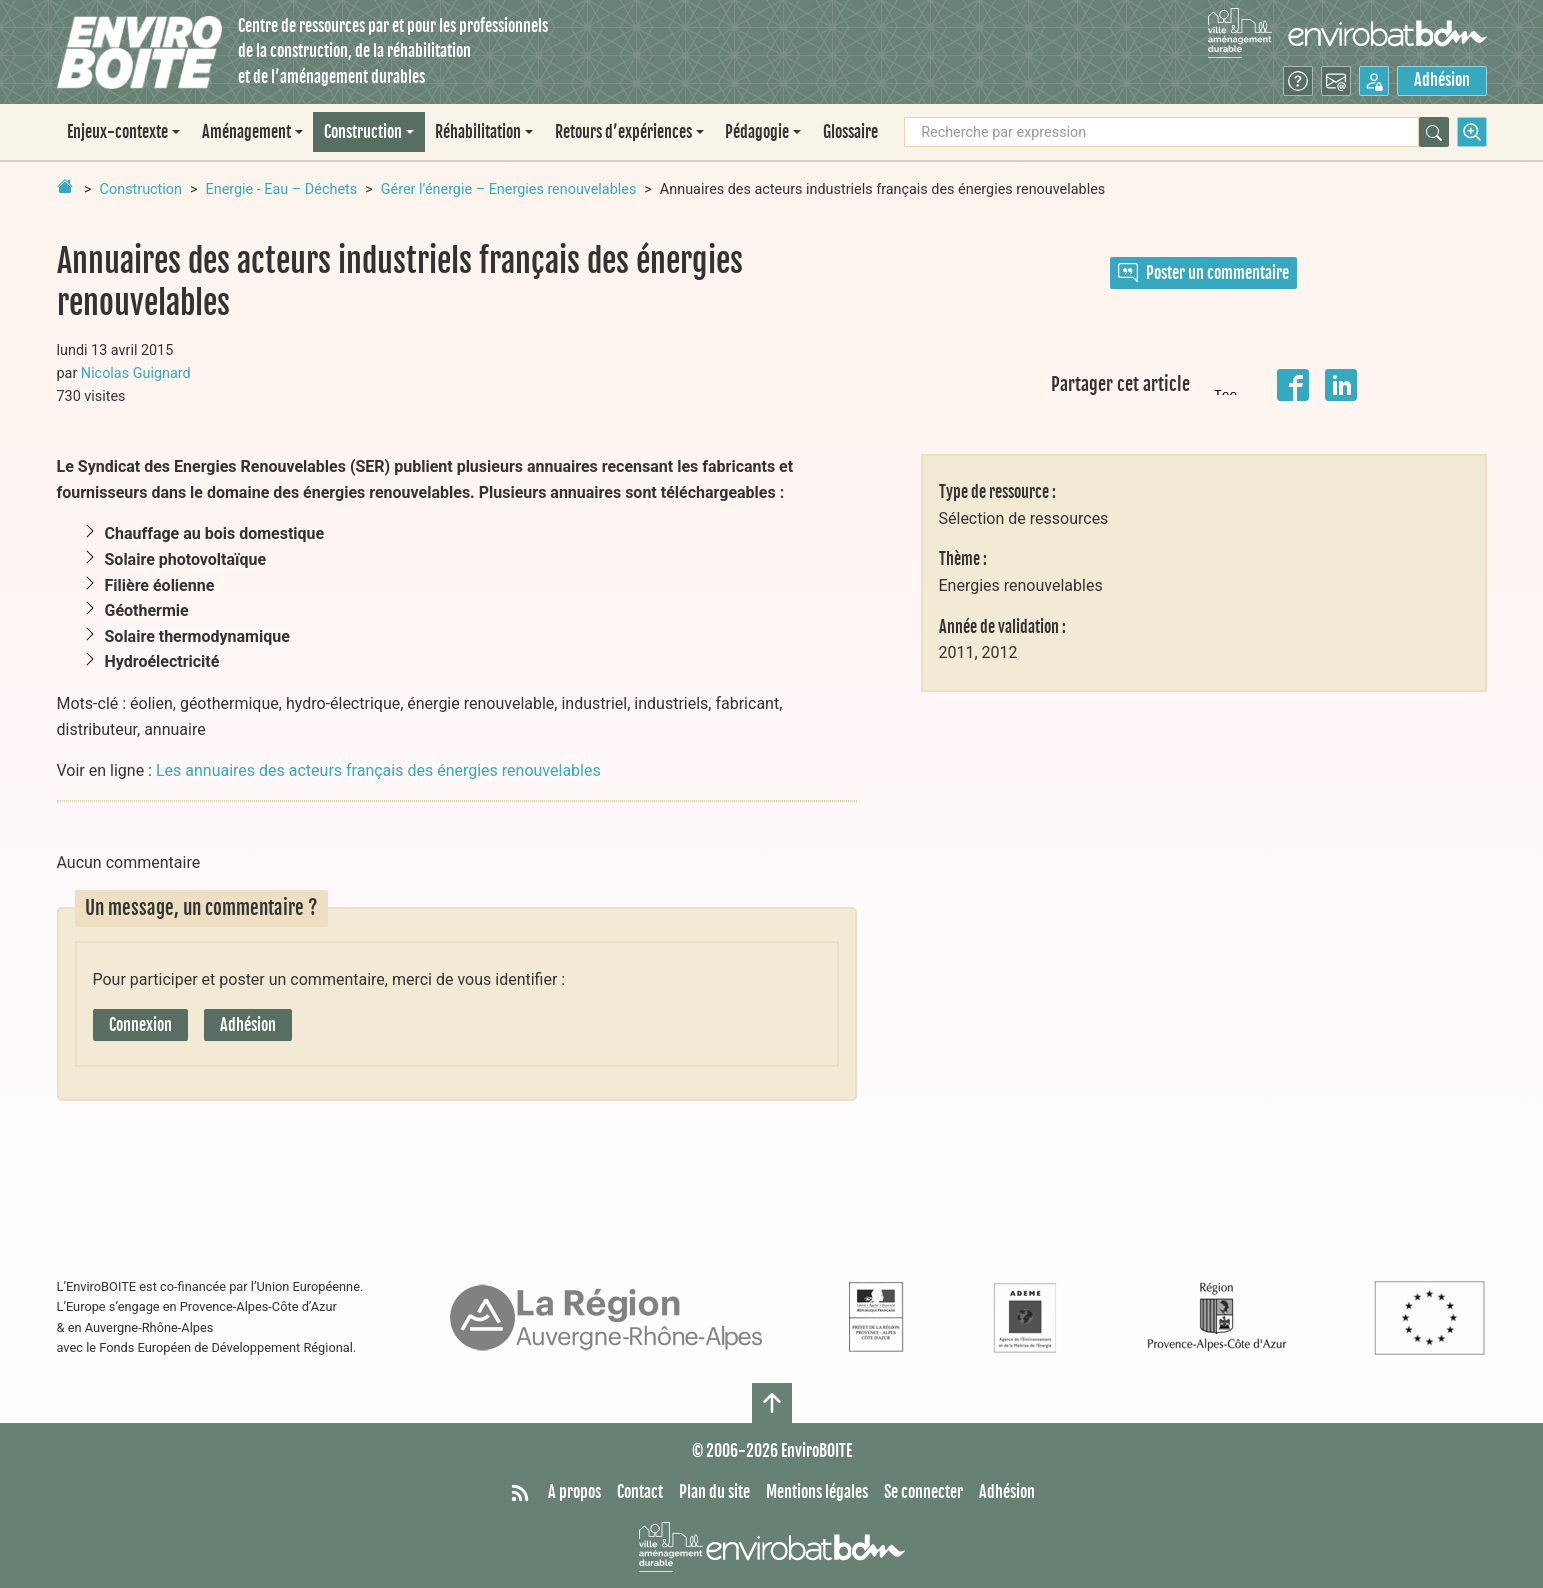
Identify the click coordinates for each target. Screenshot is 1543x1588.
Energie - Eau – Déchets (282, 189)
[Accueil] (139, 52)
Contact (640, 1492)
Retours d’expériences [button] (623, 132)
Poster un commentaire (1203, 273)
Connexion (140, 1025)
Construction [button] (363, 132)
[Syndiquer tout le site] (520, 1493)
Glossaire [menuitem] (850, 132)
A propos (574, 1492)
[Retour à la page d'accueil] (65, 186)
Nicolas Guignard (136, 373)
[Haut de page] (772, 1403)
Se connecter (923, 1492)
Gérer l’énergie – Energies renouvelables (509, 189)
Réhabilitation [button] (478, 132)
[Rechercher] (1434, 132)
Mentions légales (817, 1492)
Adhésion (1442, 80)
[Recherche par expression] (1161, 132)
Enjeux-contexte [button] (117, 132)
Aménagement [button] (246, 132)
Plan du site (714, 1492)
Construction (141, 189)
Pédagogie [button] (757, 132)
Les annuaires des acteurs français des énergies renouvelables (378, 770)
